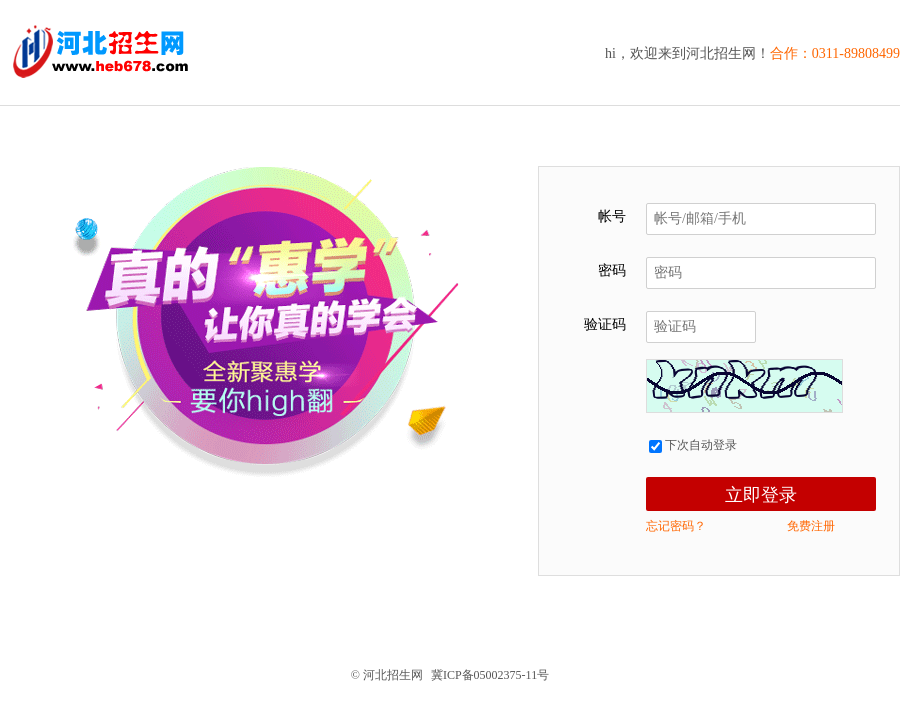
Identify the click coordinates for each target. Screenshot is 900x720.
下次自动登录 (693, 445)
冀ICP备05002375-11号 (490, 675)
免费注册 (811, 526)
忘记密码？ (676, 526)
